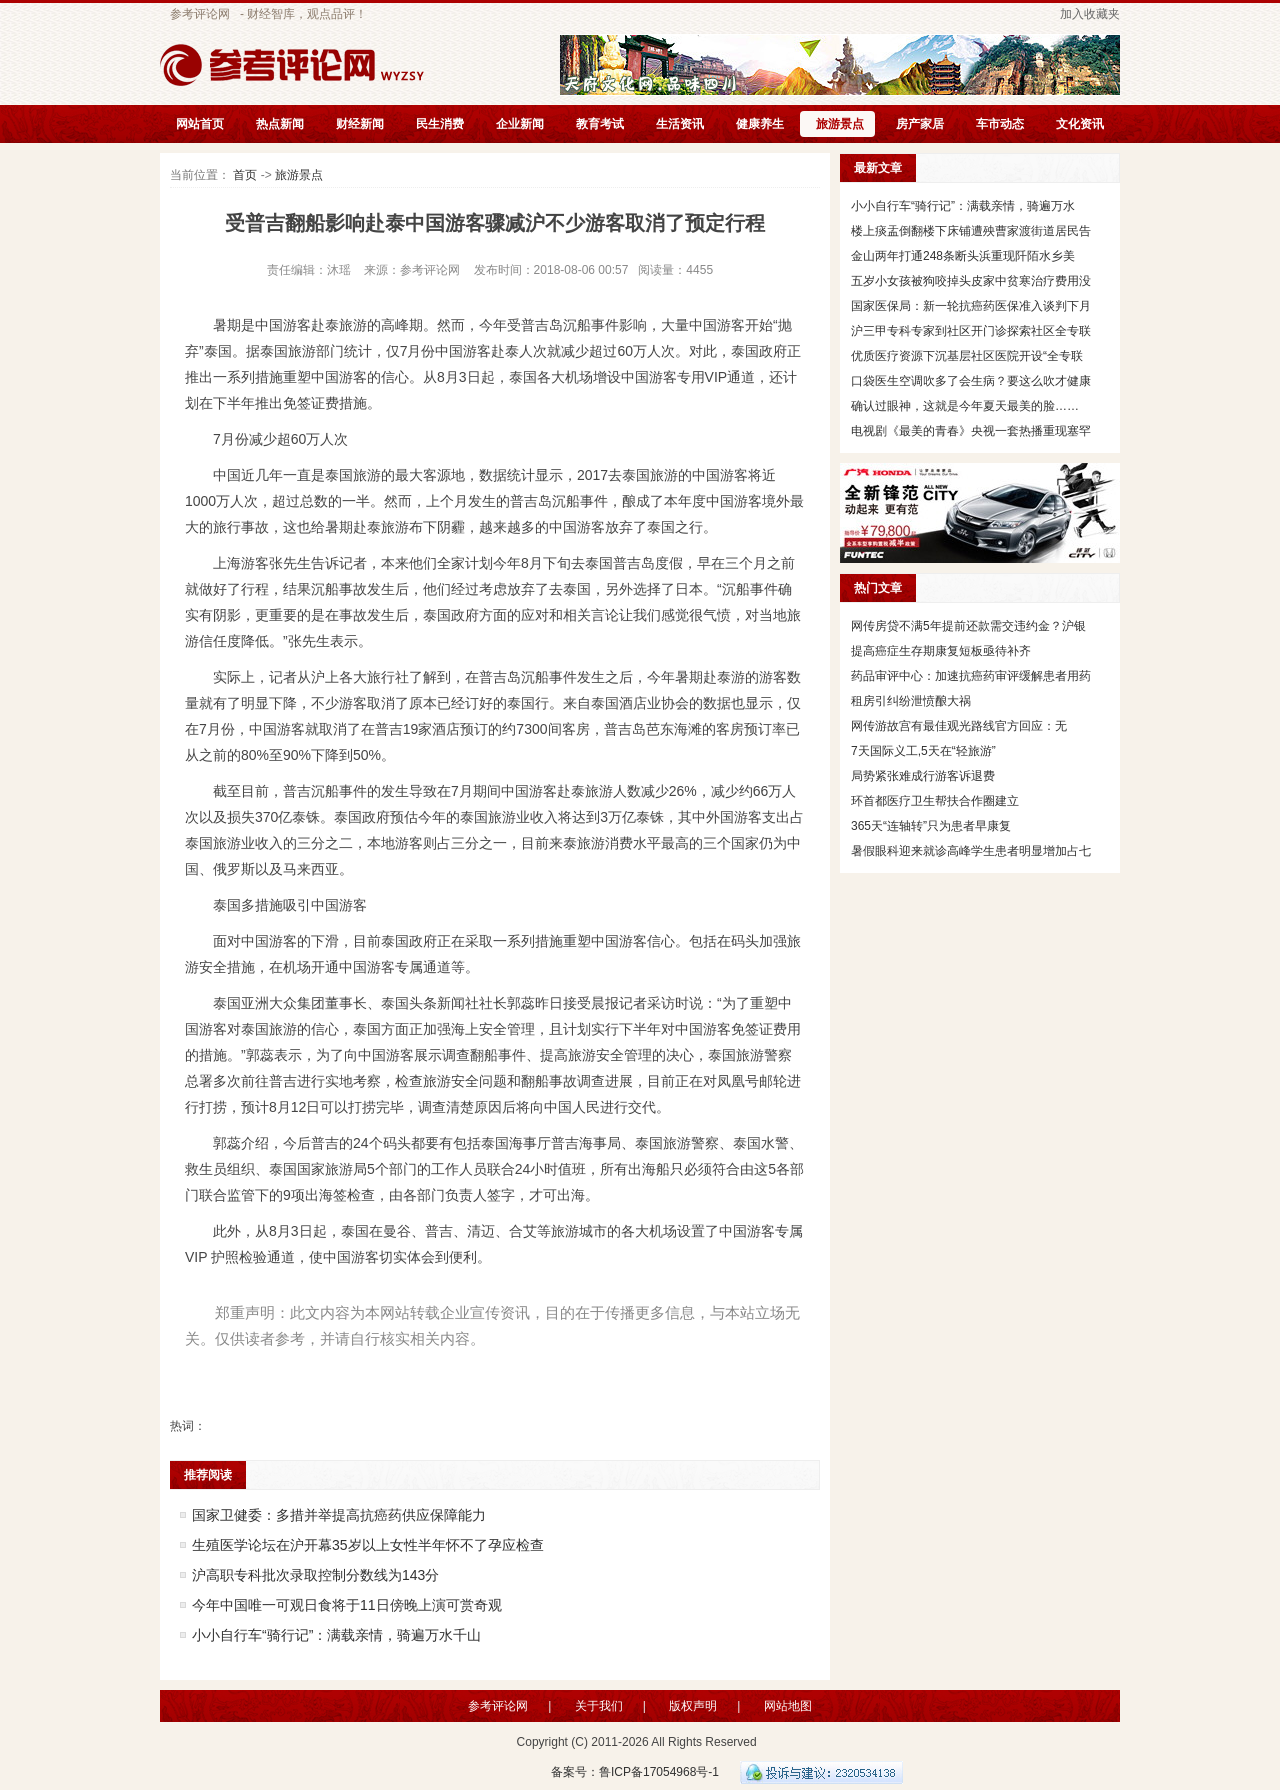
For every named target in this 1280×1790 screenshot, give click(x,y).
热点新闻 (280, 124)
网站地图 (788, 1706)
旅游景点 (840, 124)
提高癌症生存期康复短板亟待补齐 (941, 651)
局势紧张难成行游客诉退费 (923, 776)
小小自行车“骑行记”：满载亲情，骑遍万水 (963, 206)
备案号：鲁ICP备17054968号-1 (635, 1772)
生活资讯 (680, 124)
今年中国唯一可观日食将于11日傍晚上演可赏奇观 (347, 1605)
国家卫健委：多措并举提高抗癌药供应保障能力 (339, 1515)
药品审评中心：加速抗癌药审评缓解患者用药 (971, 676)
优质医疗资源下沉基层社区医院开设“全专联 (967, 356)
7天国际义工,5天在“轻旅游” (923, 751)
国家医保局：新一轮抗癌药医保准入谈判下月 (971, 306)
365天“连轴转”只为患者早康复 (931, 826)
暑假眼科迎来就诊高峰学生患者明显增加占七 (971, 851)
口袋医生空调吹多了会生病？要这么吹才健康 (971, 381)
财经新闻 (360, 124)
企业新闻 (520, 124)
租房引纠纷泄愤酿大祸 (911, 701)
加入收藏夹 (1090, 14)
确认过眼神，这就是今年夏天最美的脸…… (965, 406)
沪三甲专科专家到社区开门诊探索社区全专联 (971, 331)
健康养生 (760, 124)
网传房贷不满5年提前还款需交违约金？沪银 (968, 626)
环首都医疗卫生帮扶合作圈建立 (935, 801)
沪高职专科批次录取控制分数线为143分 (315, 1575)
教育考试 (600, 124)
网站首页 (200, 124)
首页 (245, 175)
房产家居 (920, 124)
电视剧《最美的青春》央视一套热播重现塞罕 (971, 431)
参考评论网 (200, 14)
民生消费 (440, 124)
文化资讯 (1080, 124)
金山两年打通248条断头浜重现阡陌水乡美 (963, 256)
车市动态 (1000, 124)
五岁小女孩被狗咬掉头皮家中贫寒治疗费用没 (971, 281)
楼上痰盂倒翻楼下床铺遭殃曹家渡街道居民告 (971, 231)
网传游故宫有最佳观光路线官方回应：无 (959, 726)
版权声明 (693, 1706)
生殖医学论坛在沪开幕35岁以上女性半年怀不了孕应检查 (368, 1545)
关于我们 (599, 1706)
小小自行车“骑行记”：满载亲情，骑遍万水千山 (336, 1635)
